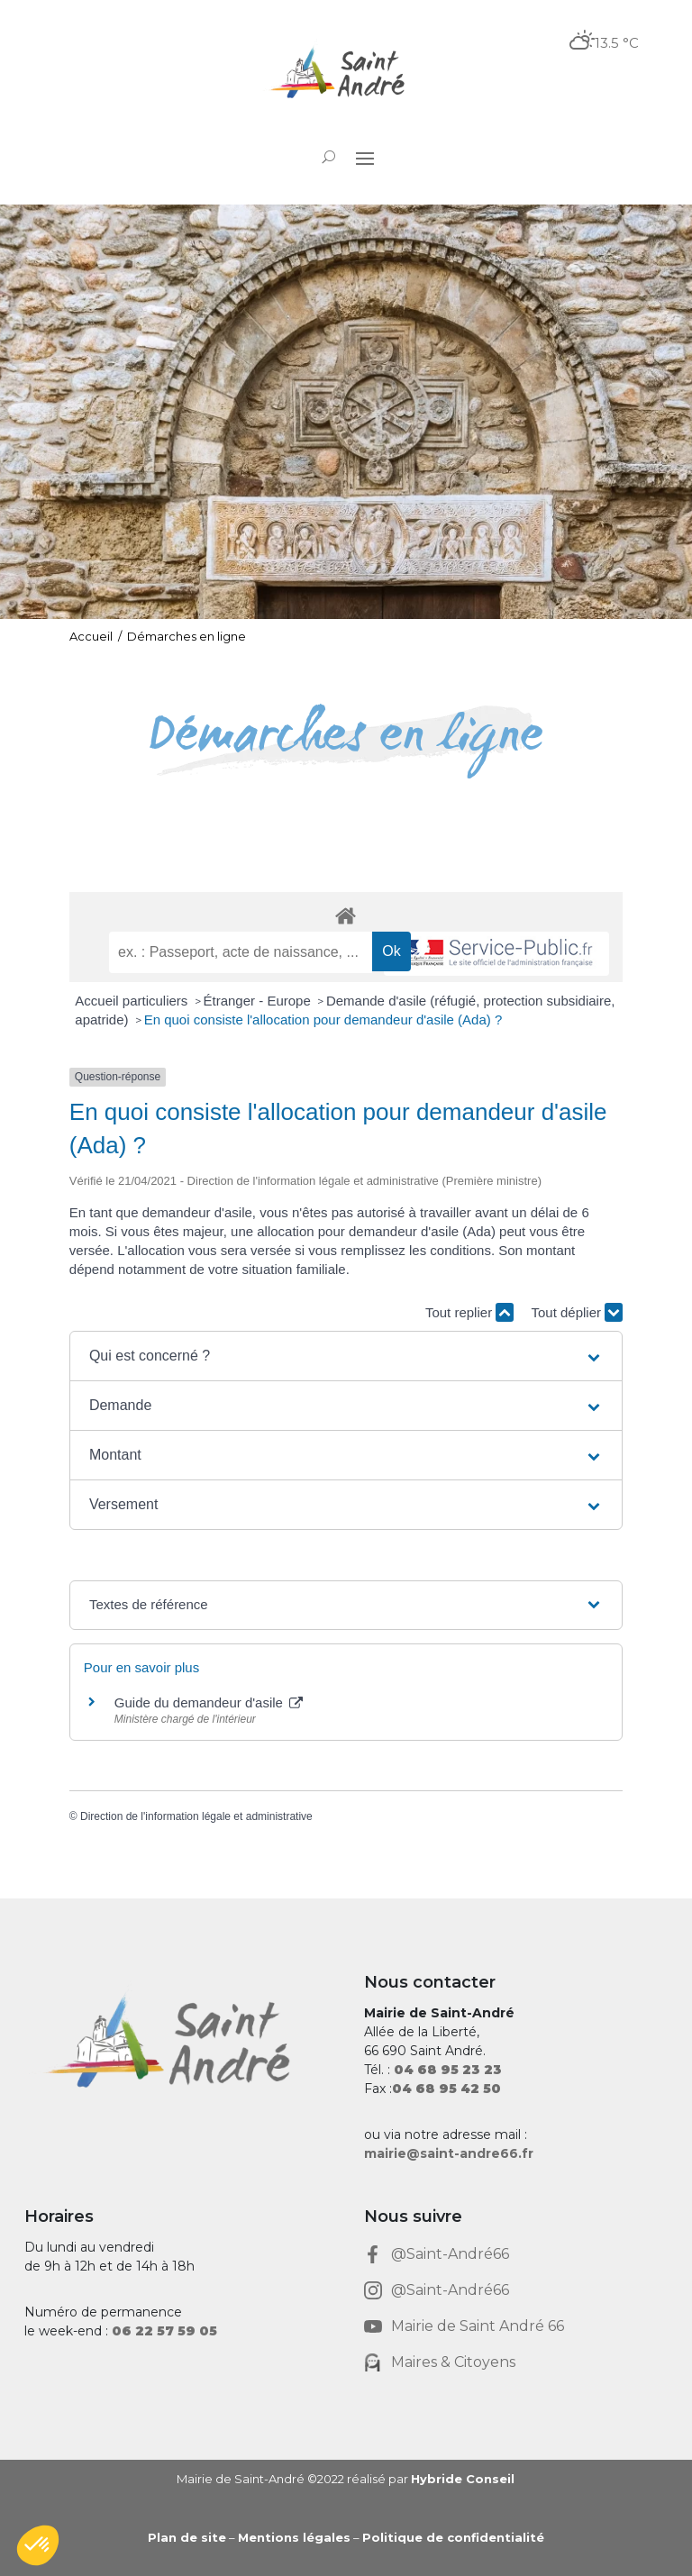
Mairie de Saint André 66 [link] (477, 2326)
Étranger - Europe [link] (259, 1000)
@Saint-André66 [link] (450, 2253)
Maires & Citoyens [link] (453, 2362)
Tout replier (469, 1312)
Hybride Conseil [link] (462, 2478)
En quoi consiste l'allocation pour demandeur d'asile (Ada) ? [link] (323, 1019)
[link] (346, 74)
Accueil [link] (91, 636)
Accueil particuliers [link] (133, 1000)
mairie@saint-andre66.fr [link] (448, 2153)
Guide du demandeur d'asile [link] (208, 1702)
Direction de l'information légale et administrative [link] (196, 1816)
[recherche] (240, 952)
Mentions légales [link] (294, 2537)
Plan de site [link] (187, 2537)
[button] (365, 157)
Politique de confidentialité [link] (453, 2537)
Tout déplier (577, 1312)
